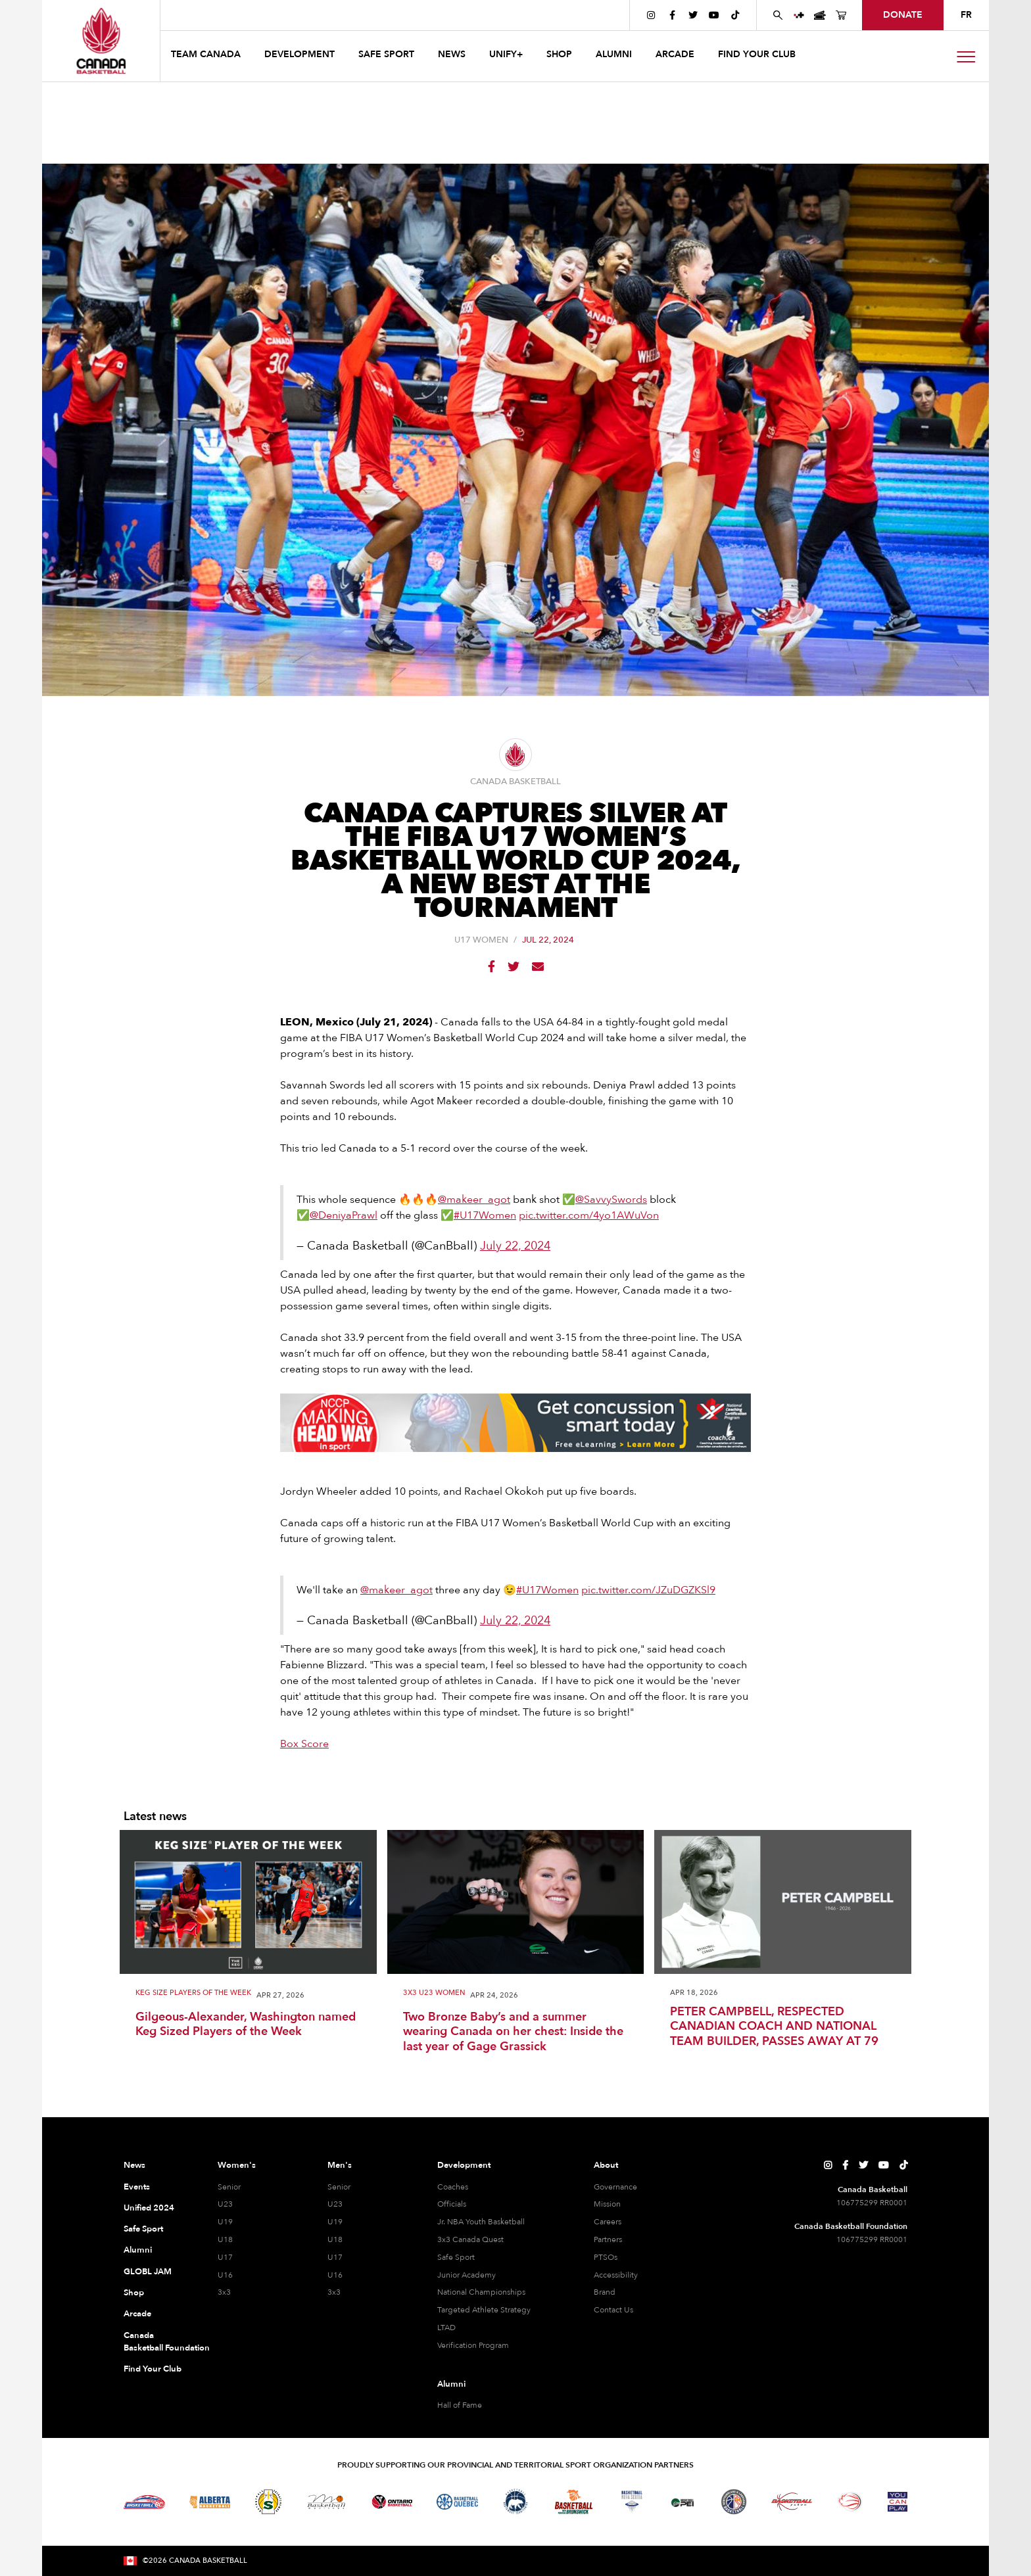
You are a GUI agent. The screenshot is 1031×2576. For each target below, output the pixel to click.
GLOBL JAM (148, 2272)
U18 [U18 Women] (225, 2239)
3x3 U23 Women (434, 1993)
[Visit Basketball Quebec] (457, 2502)
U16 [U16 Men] (335, 2275)
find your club (757, 54)
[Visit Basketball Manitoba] (326, 2502)
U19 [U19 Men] (335, 2221)
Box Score (304, 1744)
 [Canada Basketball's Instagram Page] (651, 15)
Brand (604, 2292)
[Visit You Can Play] (897, 2502)
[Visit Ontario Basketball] (392, 2502)
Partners (608, 2239)
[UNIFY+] (798, 15)
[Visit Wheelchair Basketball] (850, 2502)
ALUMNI (614, 54)
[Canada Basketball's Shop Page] (840, 15)
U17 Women (481, 940)
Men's (339, 2165)
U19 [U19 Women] (225, 2221)
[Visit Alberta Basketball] (210, 2502)
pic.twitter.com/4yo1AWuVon (589, 1215)
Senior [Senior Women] (229, 2187)
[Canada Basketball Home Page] (101, 41)
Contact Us (613, 2310)
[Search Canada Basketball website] (777, 15)
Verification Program (473, 2345)
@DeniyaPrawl (343, 1215)
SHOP (559, 54)
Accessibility (616, 2275)
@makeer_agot (474, 1199)
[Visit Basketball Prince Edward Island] (682, 2501)
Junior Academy (466, 2275)
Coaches (452, 2187)
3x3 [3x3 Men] (334, 2292)
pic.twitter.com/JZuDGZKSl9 (648, 1590)
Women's (237, 2165)
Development (464, 2165)
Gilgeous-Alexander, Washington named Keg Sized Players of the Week (245, 2025)
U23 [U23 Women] (225, 2204)
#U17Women (485, 1215)
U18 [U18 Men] (335, 2239)
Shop (134, 2293)
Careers (607, 2221)
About (606, 2165)
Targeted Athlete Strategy (484, 2310)
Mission (607, 2204)
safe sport (386, 54)
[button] (207, 56)
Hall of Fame (459, 2405)
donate (903, 15)
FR (966, 15)
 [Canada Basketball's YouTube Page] (714, 15)
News (134, 2165)
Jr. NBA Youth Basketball (481, 2221)
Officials (451, 2204)
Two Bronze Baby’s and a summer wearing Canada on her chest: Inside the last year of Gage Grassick (513, 2032)
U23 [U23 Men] (335, 2204)
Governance (615, 2187)
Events (137, 2187)
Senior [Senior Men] (338, 2187)
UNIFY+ (506, 54)
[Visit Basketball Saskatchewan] (268, 2501)
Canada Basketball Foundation (155, 2342)
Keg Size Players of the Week (193, 1993)
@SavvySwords (611, 1199)
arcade (675, 54)
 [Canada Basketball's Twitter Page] (693, 15)
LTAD (446, 2327)
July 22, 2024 (515, 1246)
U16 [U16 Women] (225, 2275)
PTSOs (605, 2257)
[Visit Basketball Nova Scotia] (632, 2502)
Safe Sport (143, 2229)
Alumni (138, 2250)
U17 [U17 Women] (225, 2257)
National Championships (481, 2292)
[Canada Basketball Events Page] (819, 15)
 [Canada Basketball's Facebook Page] (672, 15)
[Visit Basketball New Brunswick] (573, 2502)
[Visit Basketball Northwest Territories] (515, 2502)
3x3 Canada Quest (470, 2239)
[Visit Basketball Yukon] (792, 2501)
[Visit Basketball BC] (144, 2501)
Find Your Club (152, 2369)
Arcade (137, 2314)
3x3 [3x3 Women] (224, 2292)
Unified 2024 (149, 2208)
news (452, 54)
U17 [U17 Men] (335, 2257)
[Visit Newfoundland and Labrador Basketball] (734, 2502)
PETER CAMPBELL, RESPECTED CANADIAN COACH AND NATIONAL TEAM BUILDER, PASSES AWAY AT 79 (774, 2027)
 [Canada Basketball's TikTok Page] (735, 15)
